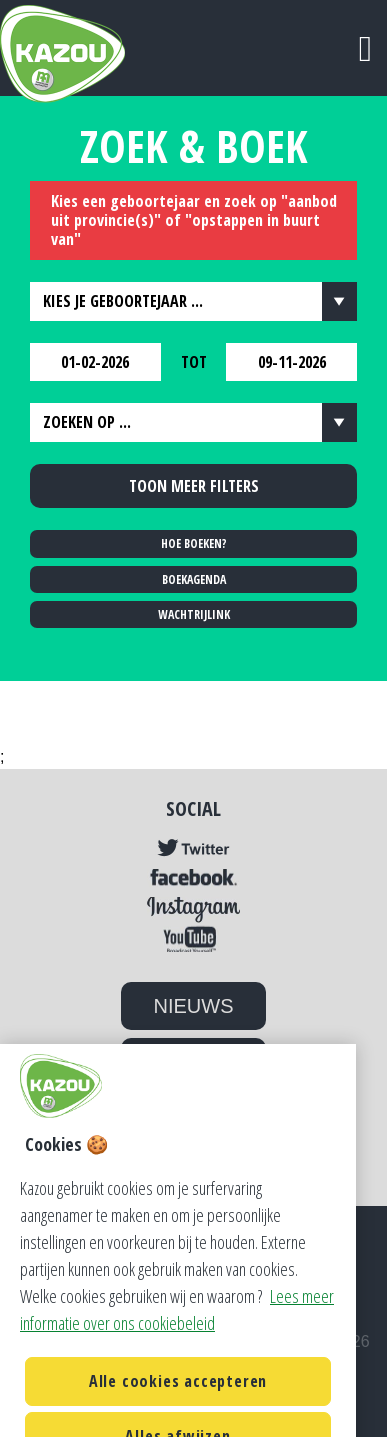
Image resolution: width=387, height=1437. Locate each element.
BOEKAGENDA (194, 579)
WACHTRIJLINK (194, 614)
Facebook (193, 878)
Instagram (193, 910)
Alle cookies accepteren (178, 1400)
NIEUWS (194, 1006)
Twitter (193, 849)
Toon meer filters (194, 486)
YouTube (193, 938)
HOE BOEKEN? (194, 543)
